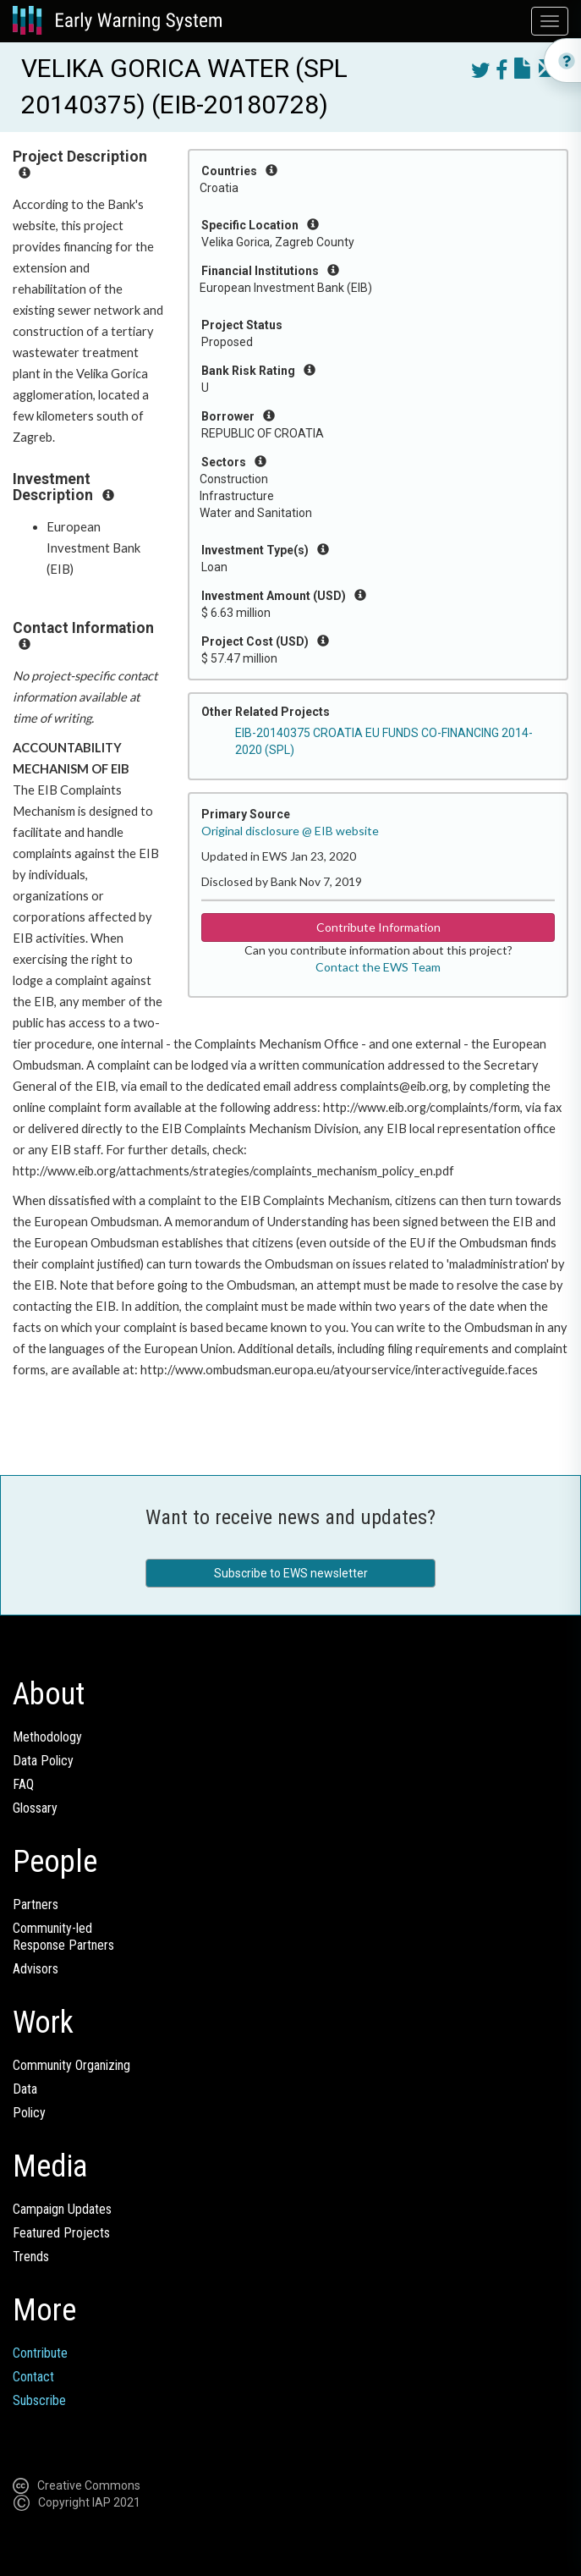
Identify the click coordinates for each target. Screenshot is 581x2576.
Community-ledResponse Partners (63, 1936)
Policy (29, 2113)
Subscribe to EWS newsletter (291, 1573)
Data (25, 2089)
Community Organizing (71, 2065)
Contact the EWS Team (378, 967)
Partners (35, 1904)
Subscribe (39, 2400)
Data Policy (43, 1761)
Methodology (47, 1737)
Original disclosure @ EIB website (290, 830)
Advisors (35, 1969)
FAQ (23, 1784)
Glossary (35, 1808)
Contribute (40, 2353)
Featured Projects (61, 2233)
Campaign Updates (62, 2209)
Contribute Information (378, 927)
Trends (31, 2256)
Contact (33, 2377)
